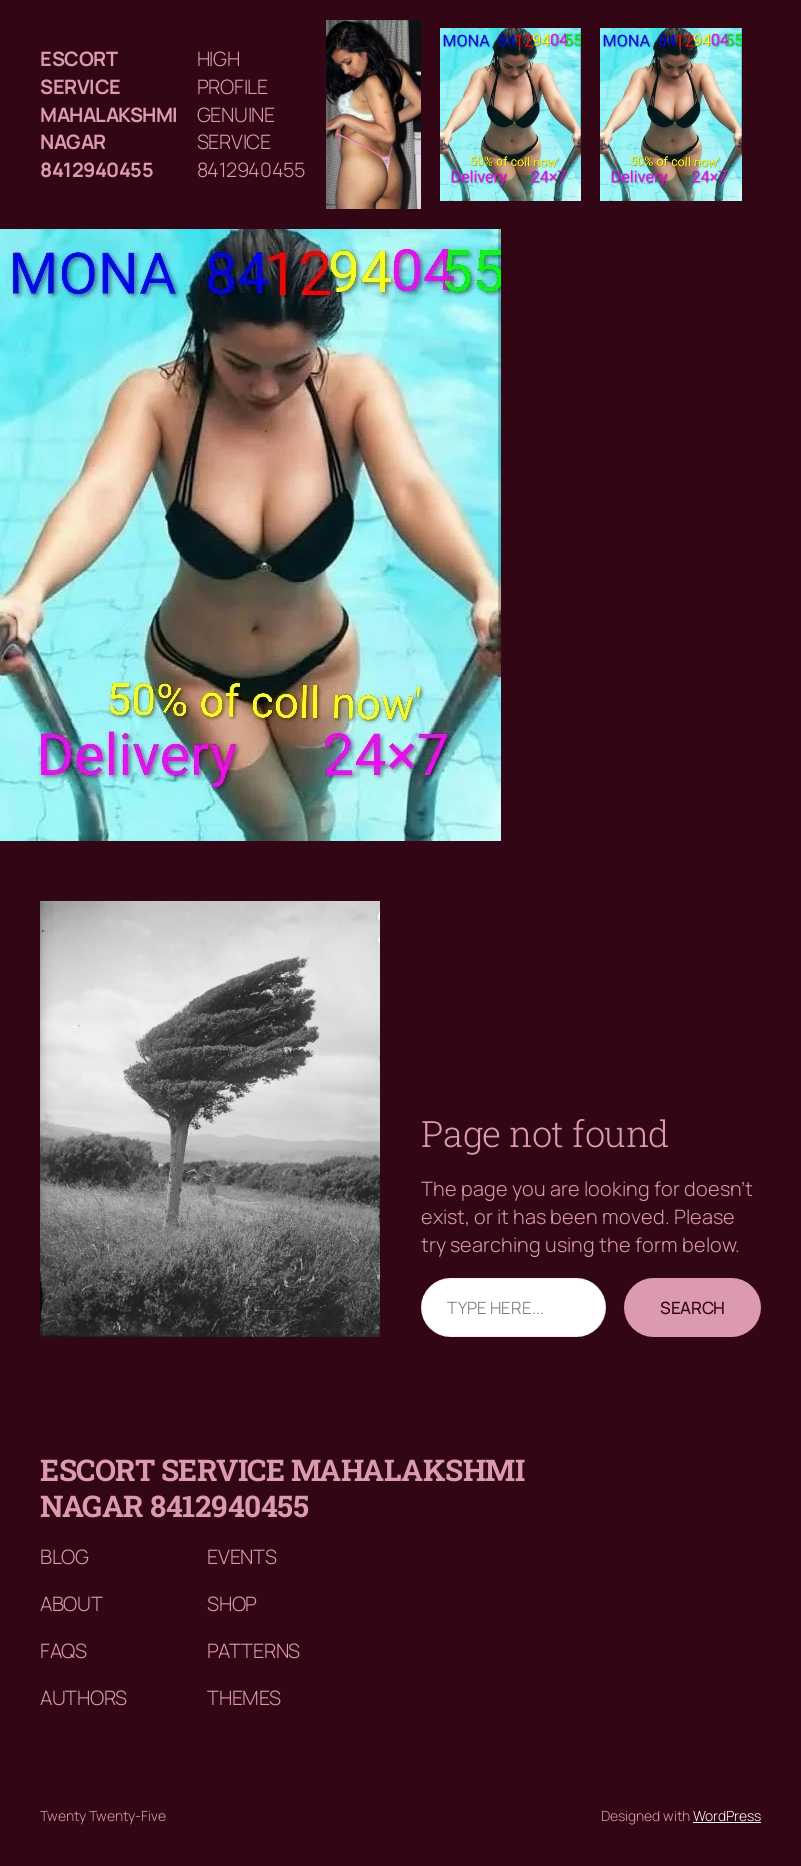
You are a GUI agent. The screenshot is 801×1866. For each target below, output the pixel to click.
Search (692, 1307)
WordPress (727, 1815)
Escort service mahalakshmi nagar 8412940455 (109, 114)
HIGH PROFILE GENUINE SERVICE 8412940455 (251, 114)
